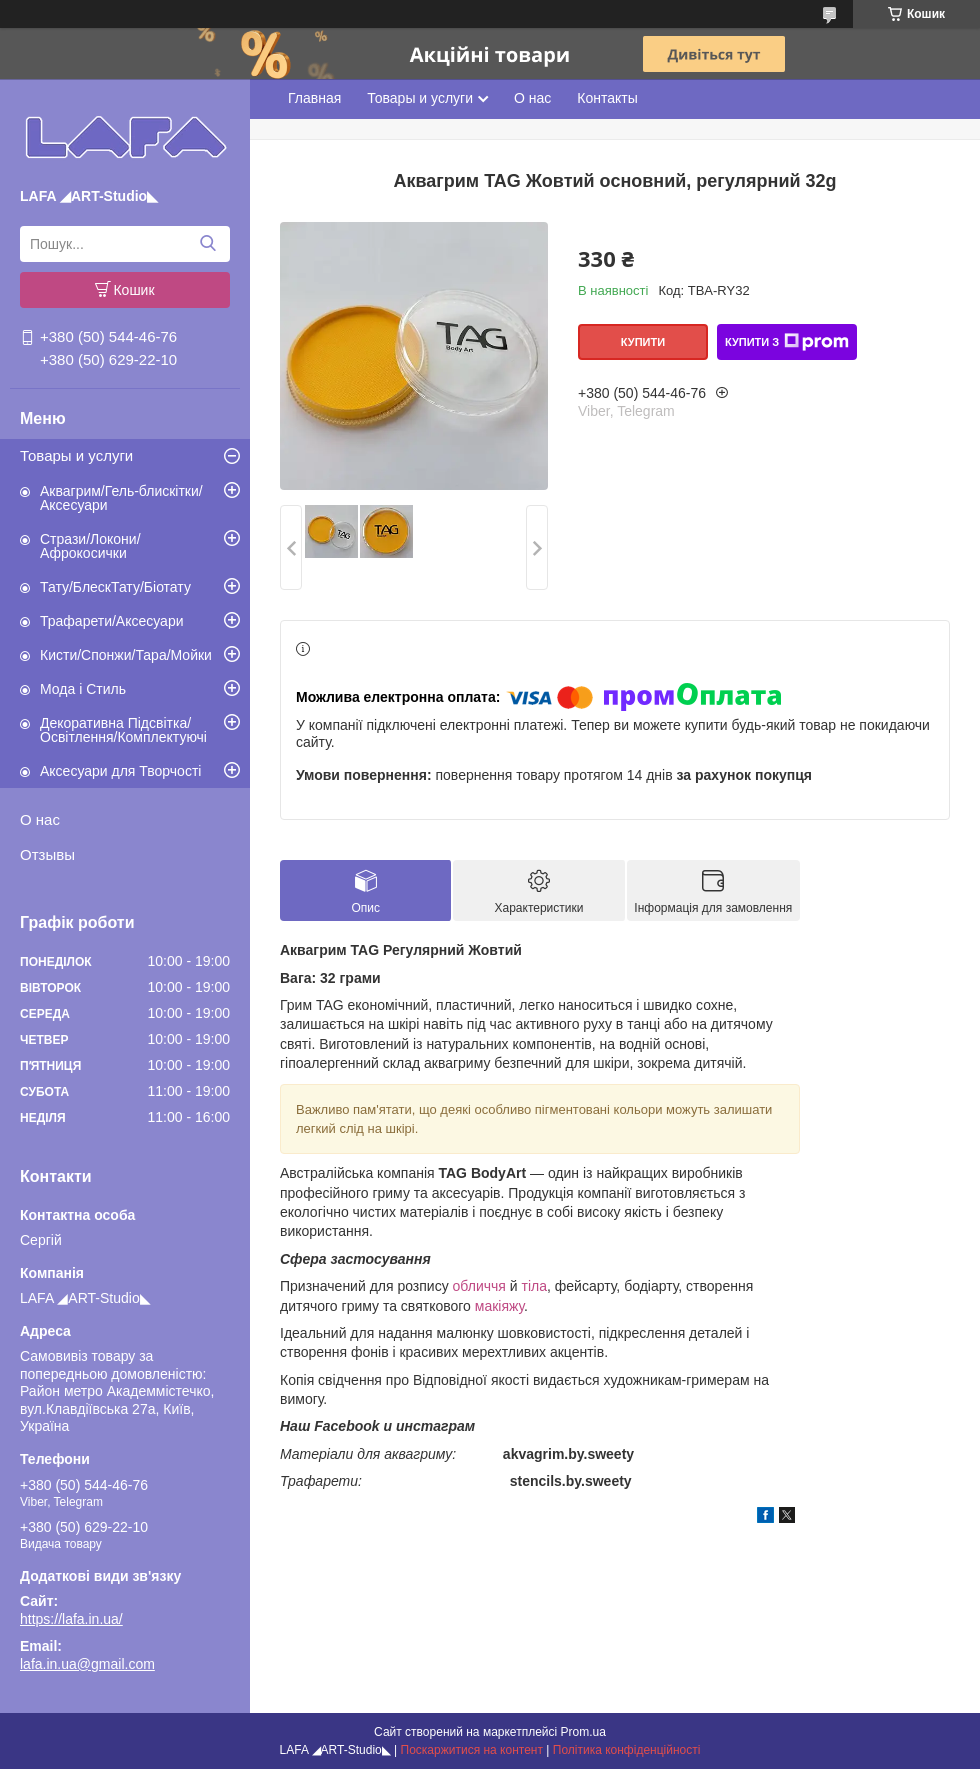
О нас (40, 819)
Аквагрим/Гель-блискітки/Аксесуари (121, 498)
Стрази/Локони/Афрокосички (90, 546)
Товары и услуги (76, 455)
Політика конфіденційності (627, 1750)
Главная (314, 98)
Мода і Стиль (83, 689)
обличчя (479, 1286)
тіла (534, 1286)
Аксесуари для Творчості (120, 771)
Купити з (787, 342)
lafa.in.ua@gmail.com (87, 1664)
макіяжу (499, 1306)
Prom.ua (583, 1732)
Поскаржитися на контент (472, 1750)
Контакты (607, 98)
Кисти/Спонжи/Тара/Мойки (126, 655)
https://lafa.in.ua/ (71, 1619)
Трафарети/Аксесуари (112, 621)
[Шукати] (207, 244)
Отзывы (47, 854)
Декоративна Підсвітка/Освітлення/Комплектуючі (123, 730)
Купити (643, 342)
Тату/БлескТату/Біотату (115, 587)
